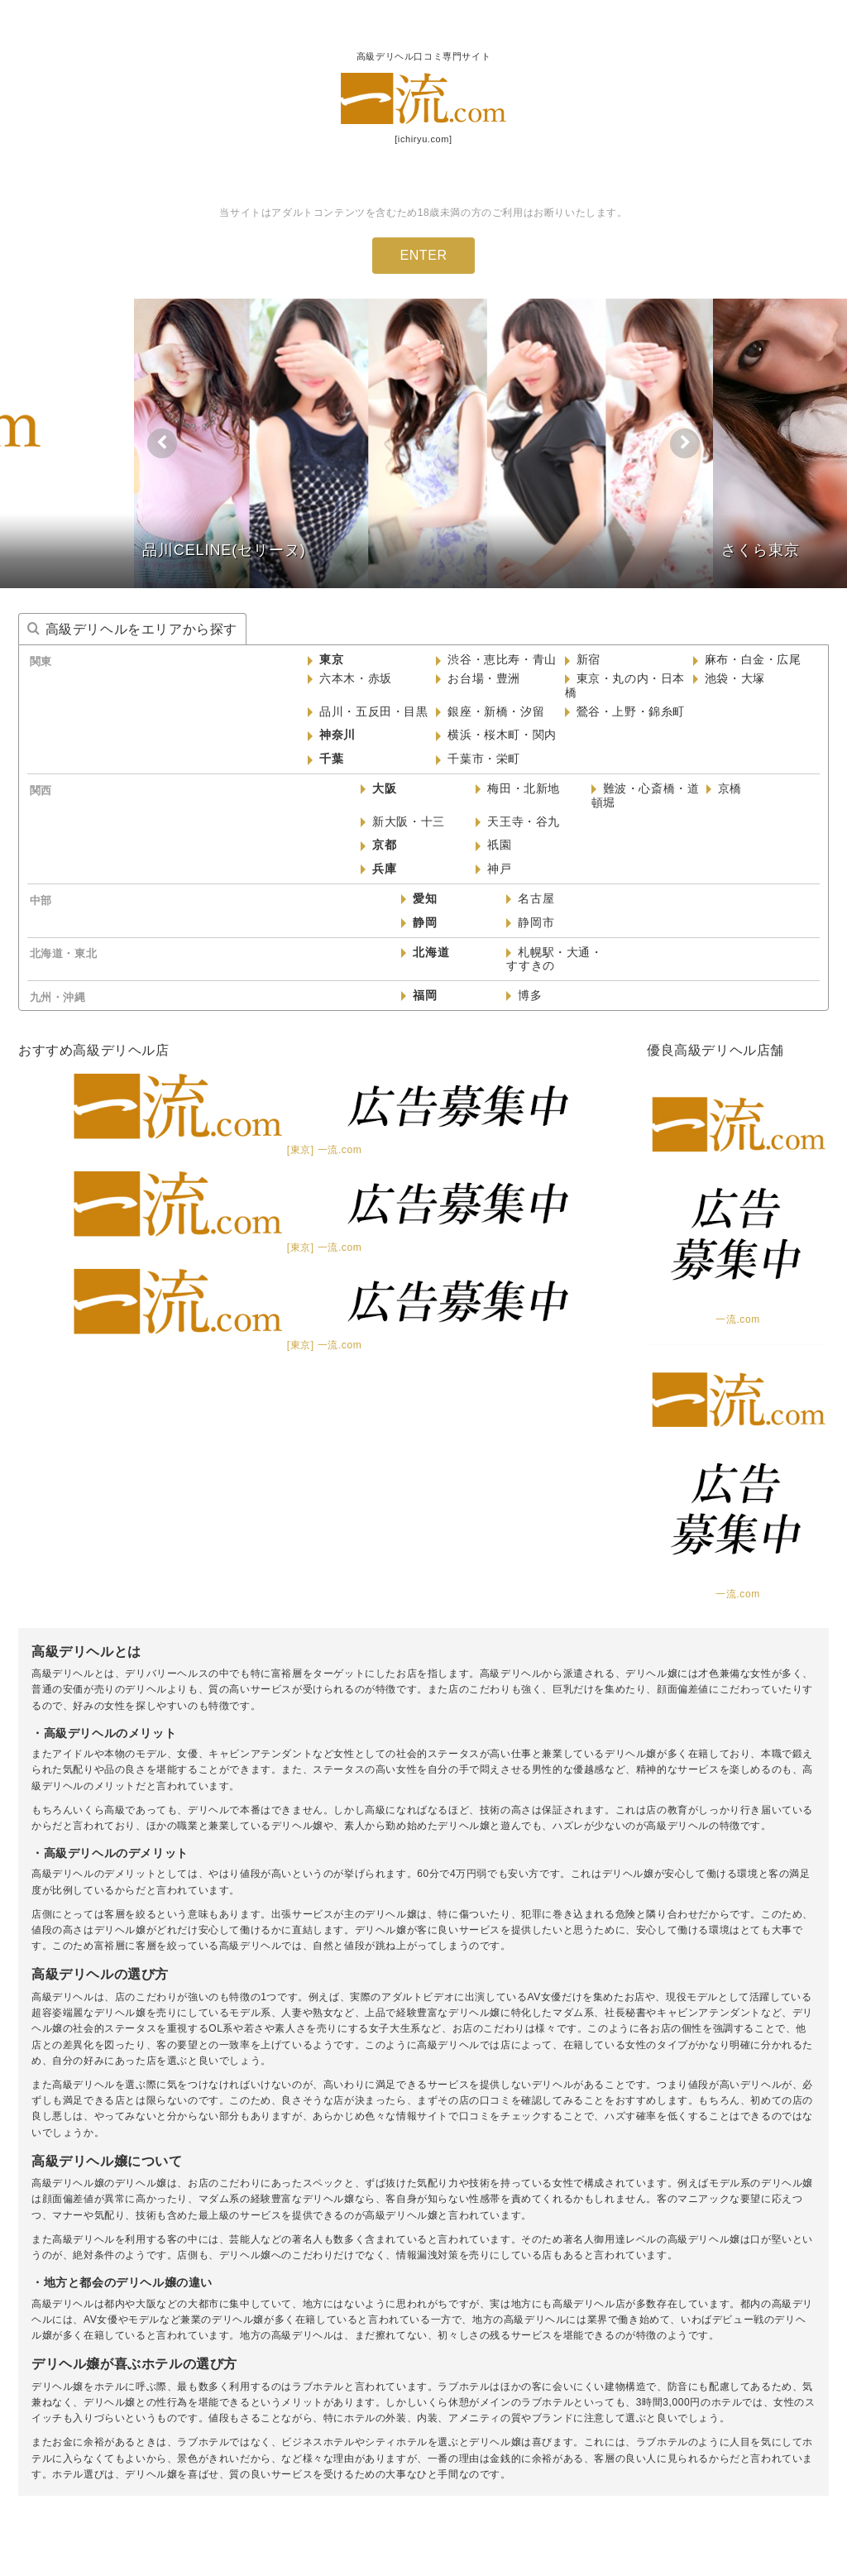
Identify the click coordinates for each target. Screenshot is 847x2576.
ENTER (423, 255)
